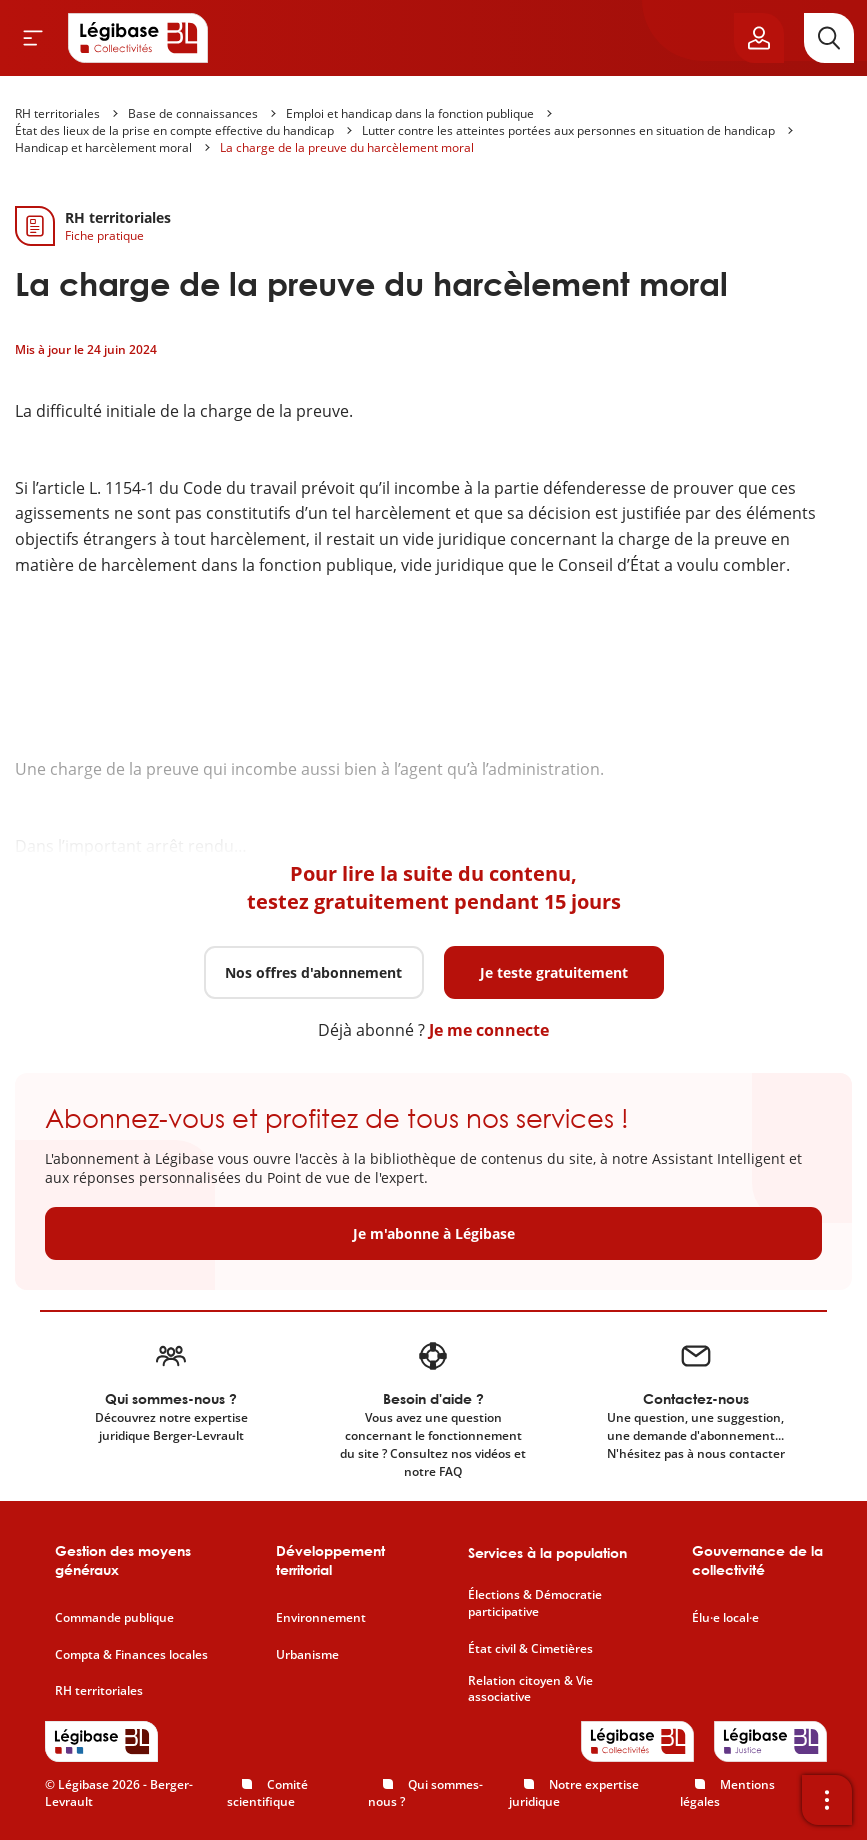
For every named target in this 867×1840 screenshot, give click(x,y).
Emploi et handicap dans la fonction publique (410, 113)
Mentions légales (727, 1793)
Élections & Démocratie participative (535, 1603)
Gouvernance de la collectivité (757, 1560)
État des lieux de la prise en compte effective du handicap (174, 130)
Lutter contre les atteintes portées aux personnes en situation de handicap (568, 130)
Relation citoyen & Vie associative (530, 1689)
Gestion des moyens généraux (123, 1560)
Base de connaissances (193, 113)
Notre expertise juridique (574, 1793)
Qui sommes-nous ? (425, 1793)
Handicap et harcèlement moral (103, 147)
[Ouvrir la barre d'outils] (827, 1800)
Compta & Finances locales (131, 1655)
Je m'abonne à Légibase (434, 1233)
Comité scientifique (267, 1793)
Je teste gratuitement (554, 972)
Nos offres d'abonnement (313, 972)
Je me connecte (489, 1030)
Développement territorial (330, 1560)
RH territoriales (57, 113)
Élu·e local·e (725, 1618)
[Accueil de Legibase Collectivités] (138, 38)
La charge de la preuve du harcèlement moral (347, 147)
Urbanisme (307, 1655)
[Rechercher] (829, 38)
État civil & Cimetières (530, 1649)
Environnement (321, 1618)
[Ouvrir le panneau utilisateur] (759, 38)
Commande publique (114, 1618)
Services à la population (547, 1552)
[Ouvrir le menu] (33, 38)
